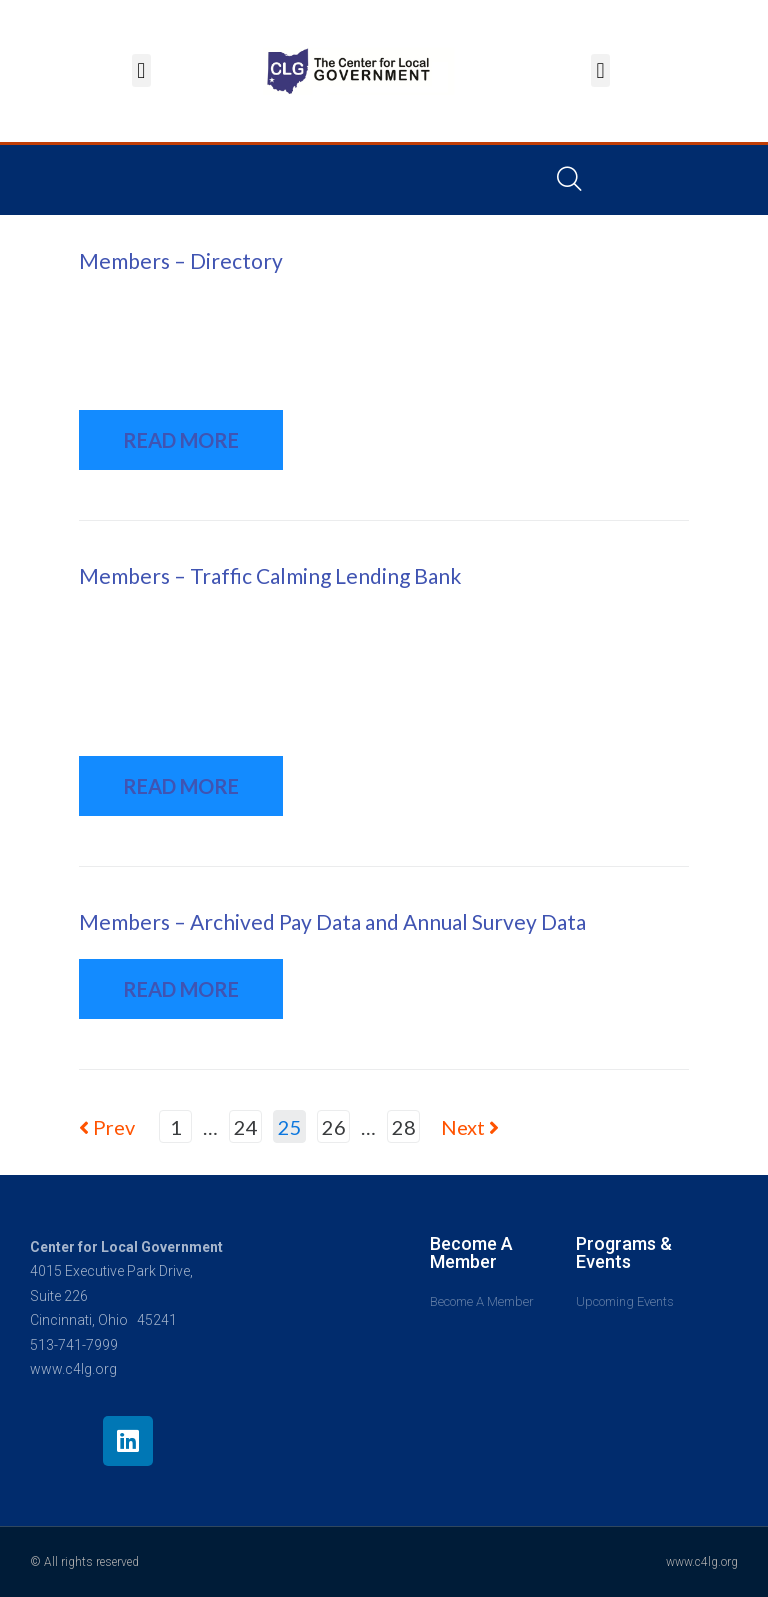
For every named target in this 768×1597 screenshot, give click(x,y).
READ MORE (181, 440)
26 (334, 1127)
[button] (141, 70)
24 (246, 1127)
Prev (107, 1127)
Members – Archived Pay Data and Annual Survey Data (332, 921)
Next (470, 1127)
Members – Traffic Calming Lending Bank (270, 575)
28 (404, 1127)
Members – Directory (181, 260)
